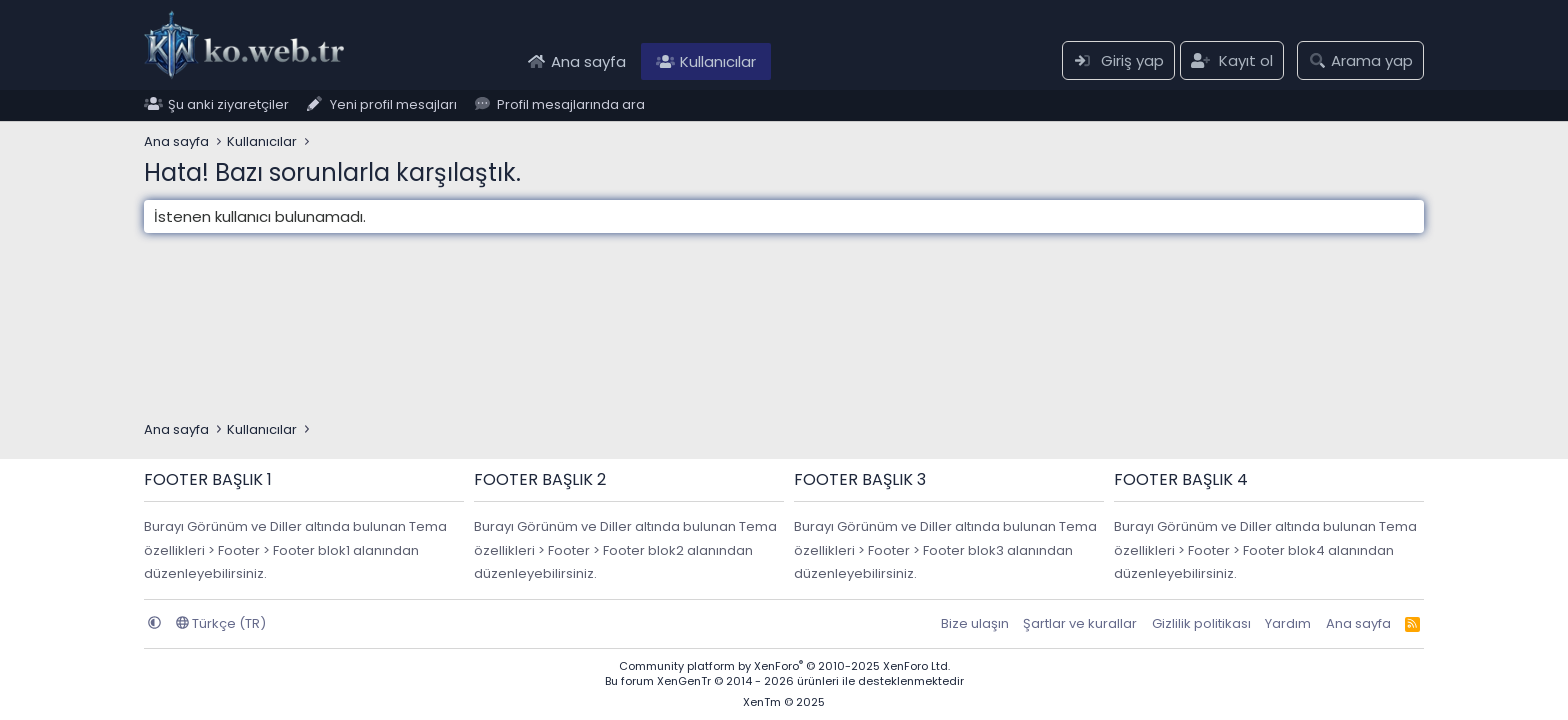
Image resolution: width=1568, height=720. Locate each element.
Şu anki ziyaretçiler (228, 105)
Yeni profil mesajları (393, 105)
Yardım (1288, 623)
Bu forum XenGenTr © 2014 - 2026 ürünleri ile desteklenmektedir (784, 681)
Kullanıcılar (718, 61)
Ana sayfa (588, 61)
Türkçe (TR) (221, 623)
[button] (154, 623)
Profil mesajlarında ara (571, 105)
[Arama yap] (1360, 60)
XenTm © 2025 (784, 702)
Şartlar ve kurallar (1080, 623)
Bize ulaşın (975, 623)
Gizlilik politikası (1201, 623)
